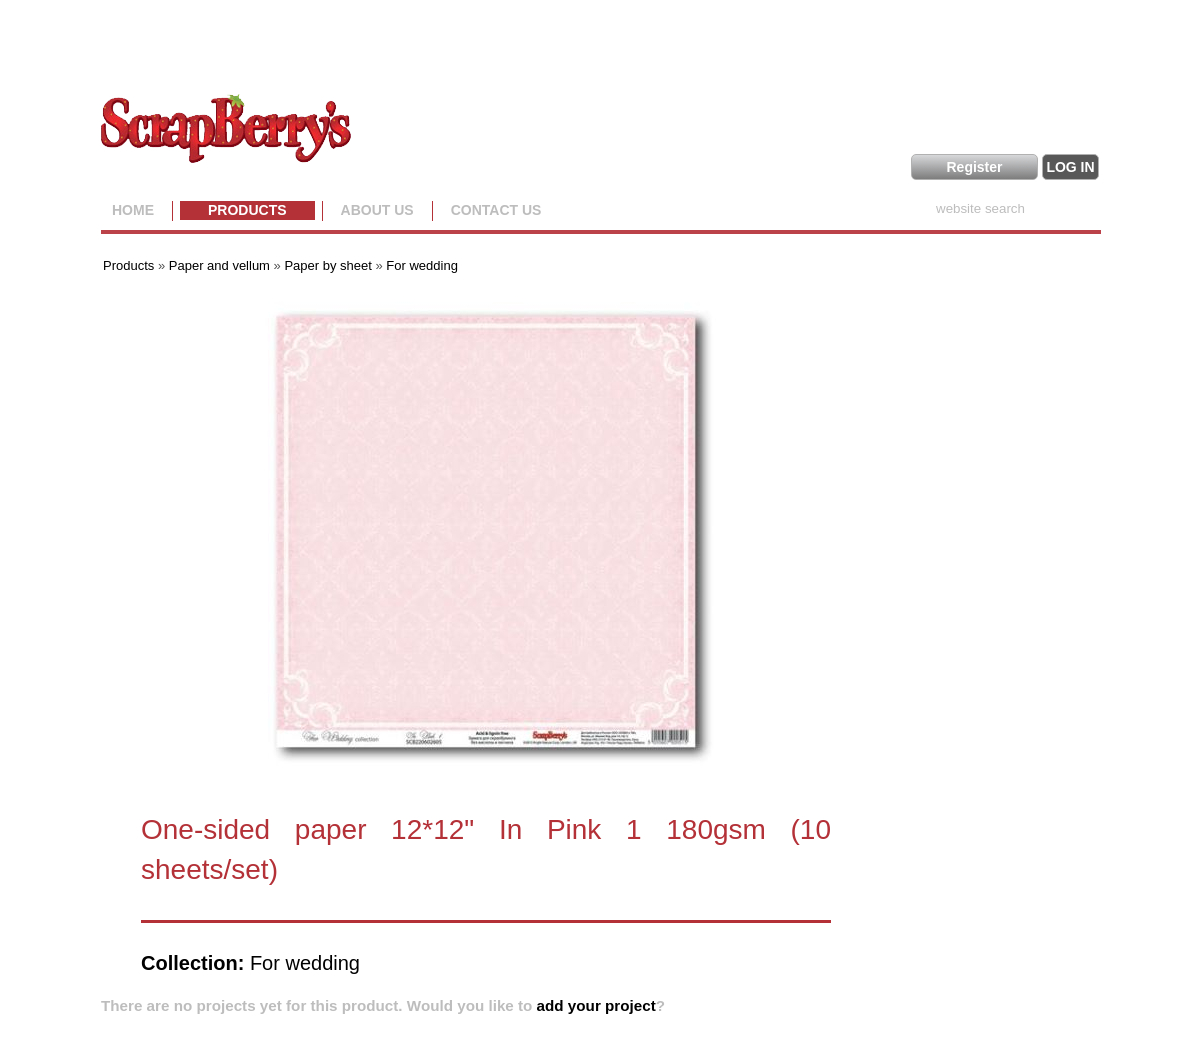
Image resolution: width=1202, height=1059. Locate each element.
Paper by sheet (327, 265)
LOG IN (1070, 167)
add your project (596, 1005)
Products (247, 210)
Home (133, 210)
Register (974, 167)
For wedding (422, 265)
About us (377, 210)
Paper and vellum (219, 265)
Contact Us (496, 210)
